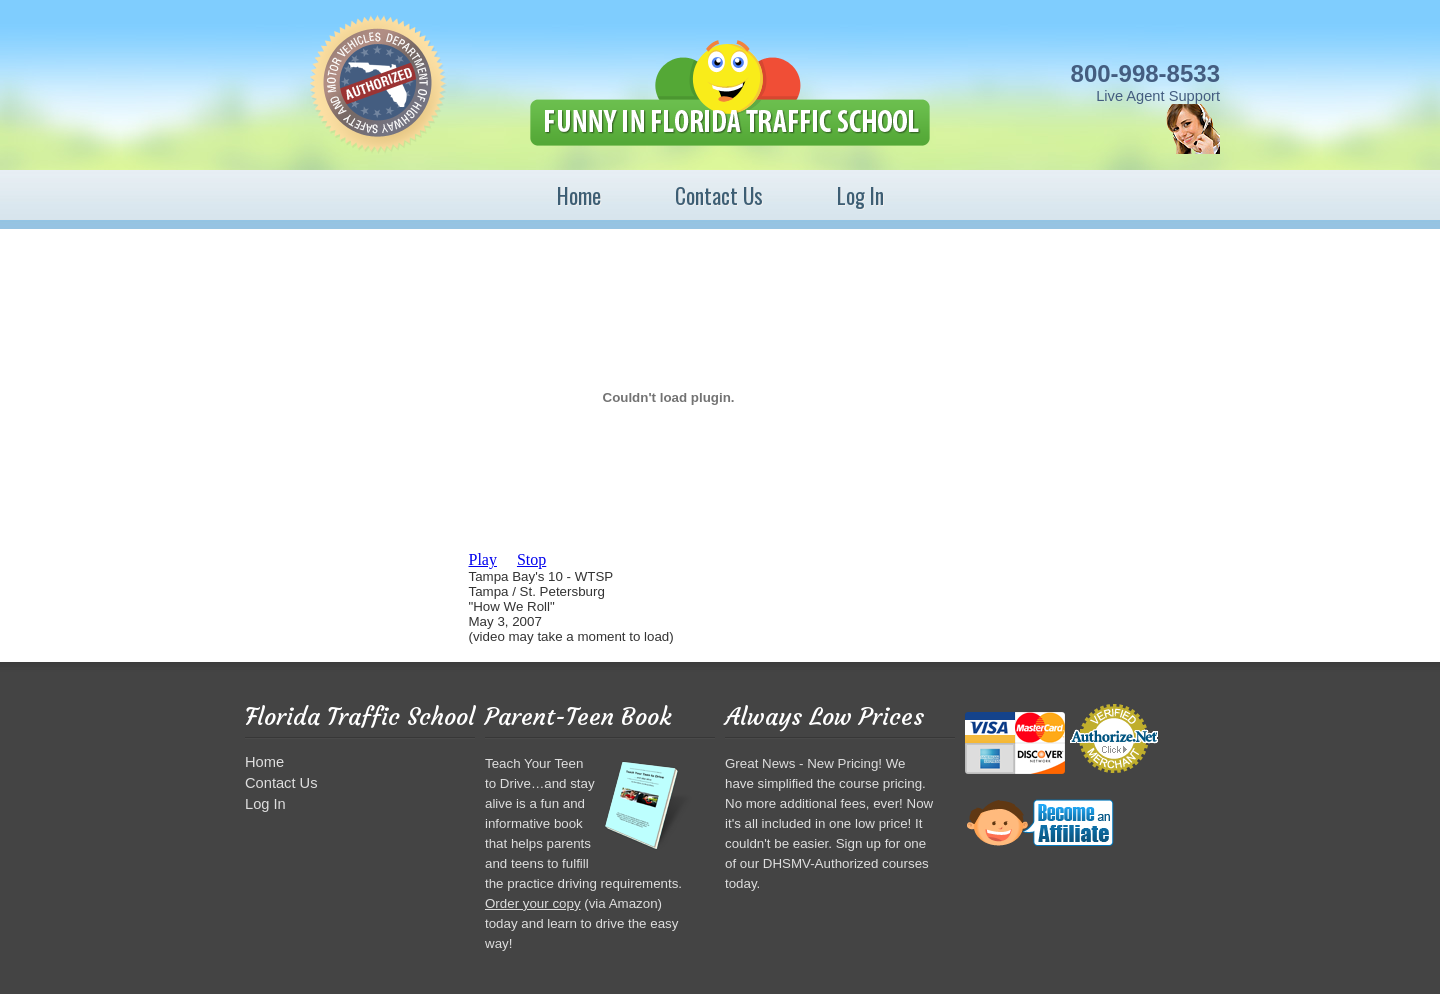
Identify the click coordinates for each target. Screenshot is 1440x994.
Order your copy (533, 903)
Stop (531, 559)
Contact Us (719, 195)
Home (579, 195)
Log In (860, 195)
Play (483, 559)
